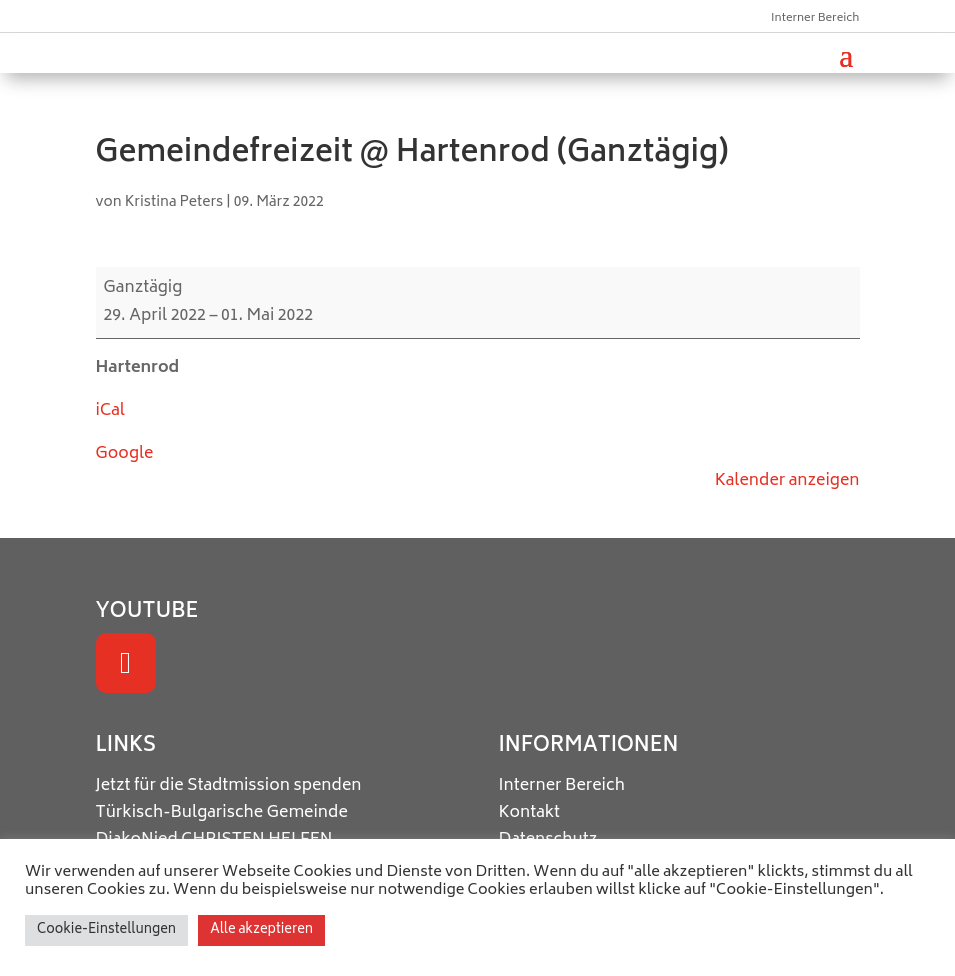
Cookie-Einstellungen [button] (106, 930)
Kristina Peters (174, 202)
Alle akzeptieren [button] (261, 930)
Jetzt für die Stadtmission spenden (229, 786)
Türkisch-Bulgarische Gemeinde (222, 813)
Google (125, 454)
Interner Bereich (815, 18)
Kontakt (530, 813)
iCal (110, 411)
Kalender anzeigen (787, 481)
